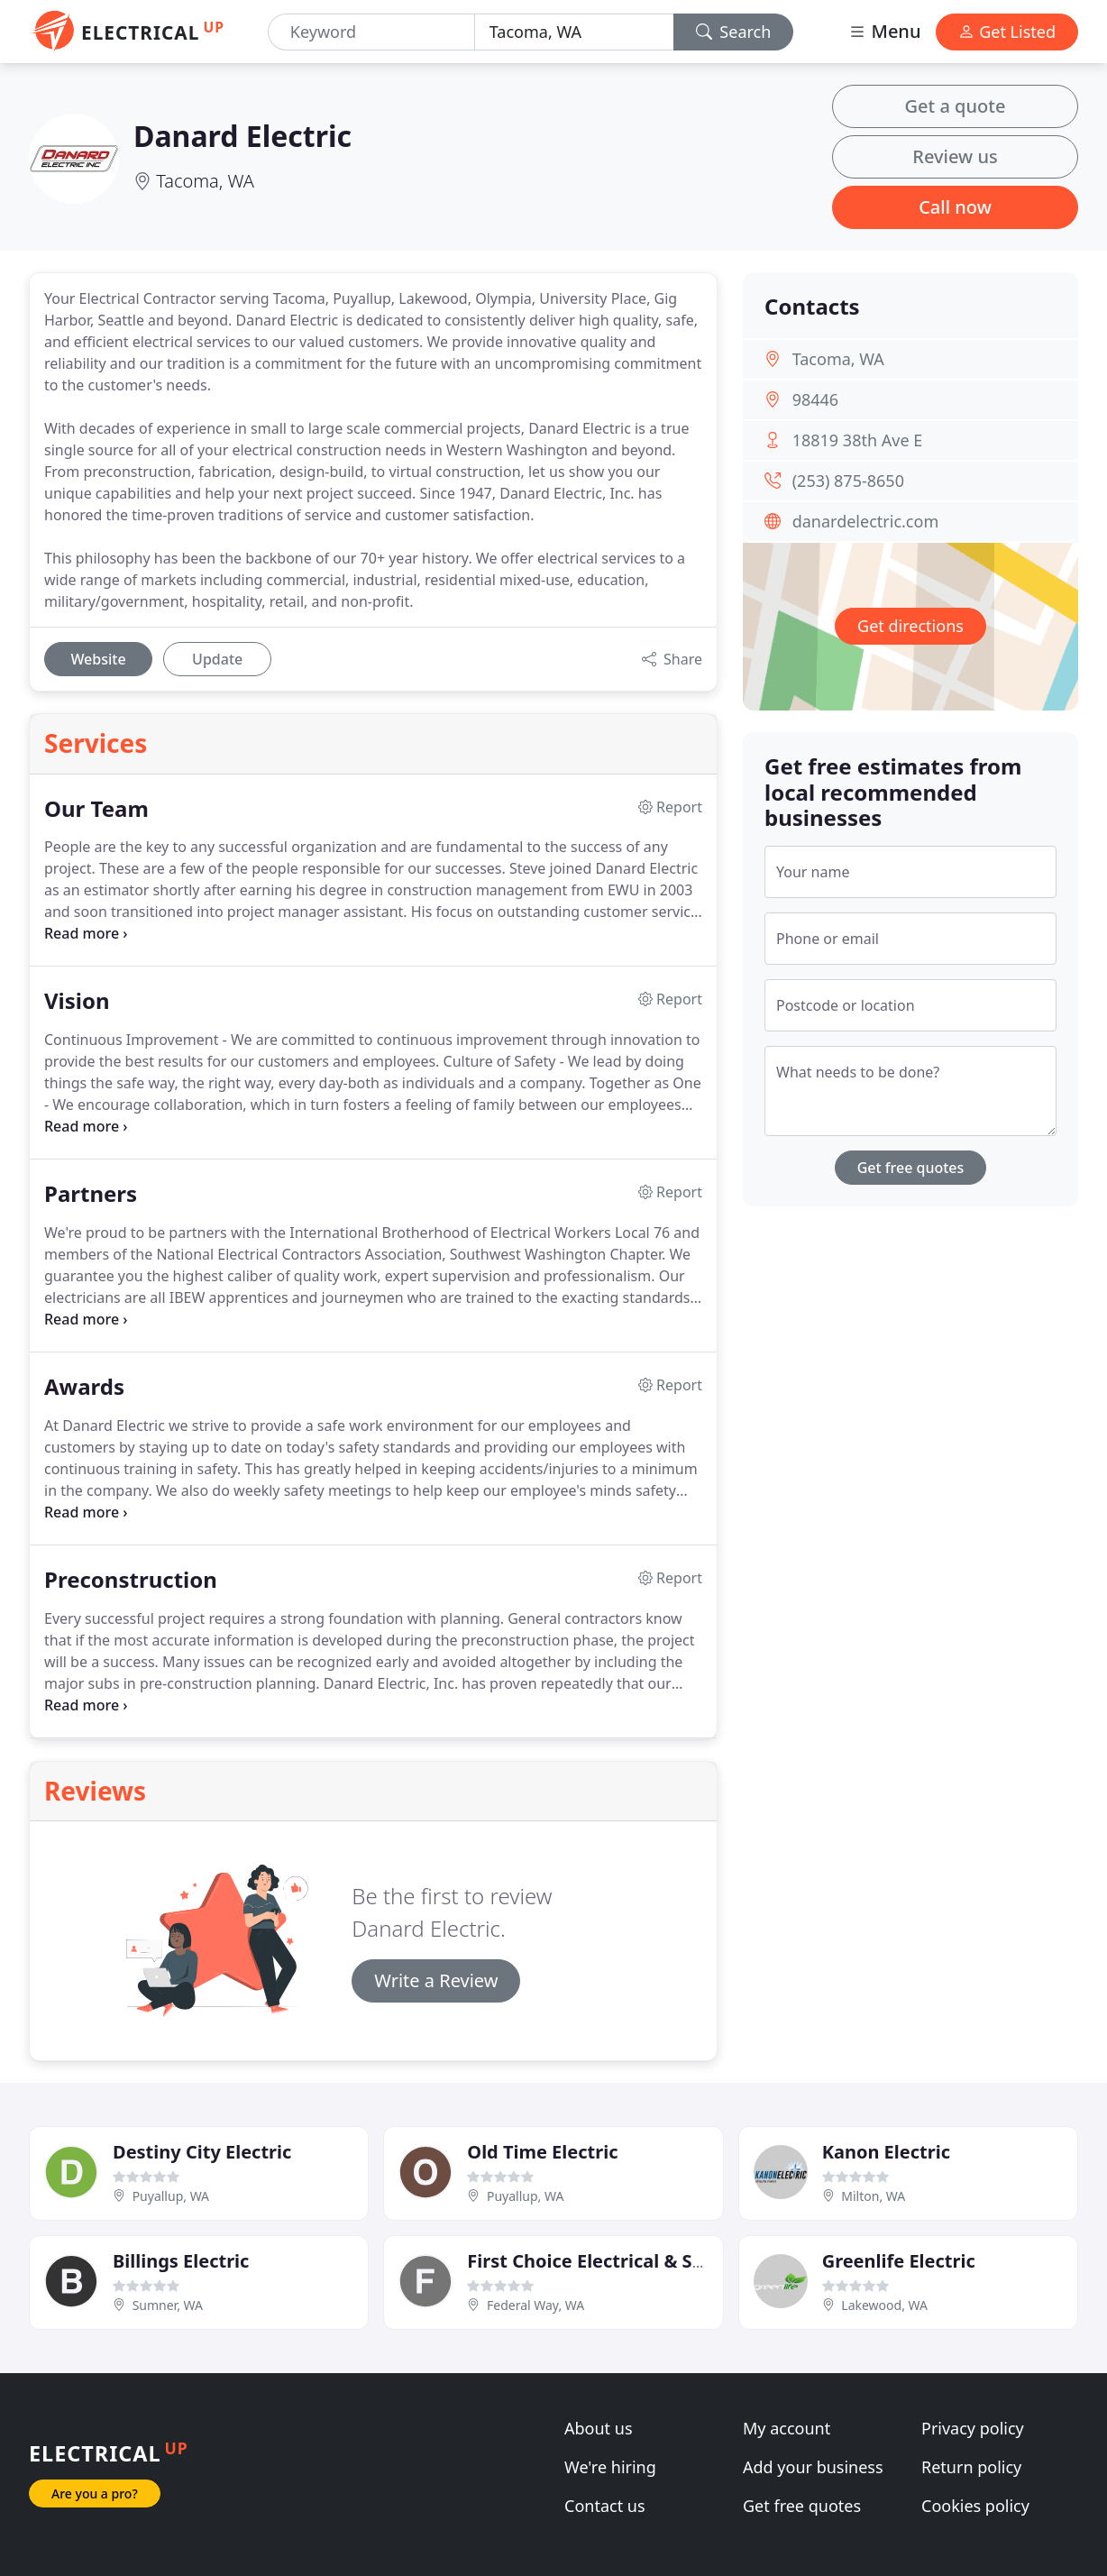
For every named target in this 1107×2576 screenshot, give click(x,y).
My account (786, 2428)
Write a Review (436, 1980)
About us (598, 2428)
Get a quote (955, 106)
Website (97, 659)
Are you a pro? (94, 2493)
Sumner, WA (168, 2305)
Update (217, 659)
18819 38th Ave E (857, 440)
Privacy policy (972, 2428)
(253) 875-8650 (848, 480)
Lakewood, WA (884, 2305)
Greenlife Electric (898, 2261)
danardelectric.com (865, 521)
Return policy (971, 2467)
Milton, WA (873, 2196)
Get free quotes (911, 1168)
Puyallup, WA (171, 2196)
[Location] (574, 32)
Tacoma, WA (205, 181)
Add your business (813, 2467)
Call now (955, 207)
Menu (884, 31)
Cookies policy (975, 2505)
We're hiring (610, 2467)
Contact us (604, 2505)
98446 (815, 399)
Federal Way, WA (535, 2305)
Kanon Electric (886, 2152)
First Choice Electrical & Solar (597, 2261)
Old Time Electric (542, 2152)
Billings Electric (181, 2261)
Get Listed (1007, 31)
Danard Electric (242, 135)
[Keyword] (371, 32)
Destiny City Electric (202, 2152)
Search (734, 31)
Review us (954, 156)
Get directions (910, 626)
